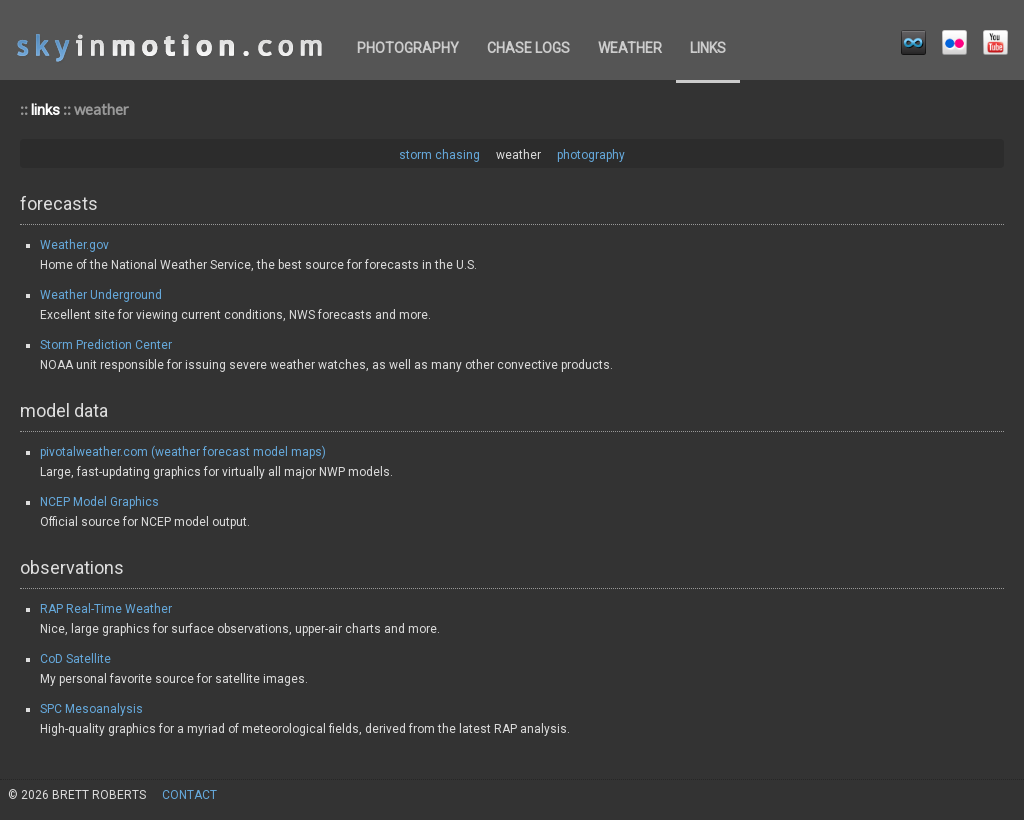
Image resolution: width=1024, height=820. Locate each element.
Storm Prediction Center (106, 345)
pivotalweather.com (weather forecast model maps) (183, 452)
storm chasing (439, 155)
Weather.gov (74, 245)
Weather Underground (101, 295)
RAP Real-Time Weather (106, 609)
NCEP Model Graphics (99, 502)
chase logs (528, 48)
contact (189, 795)
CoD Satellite (75, 659)
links (708, 48)
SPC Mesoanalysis (91, 709)
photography (408, 48)
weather (630, 48)
